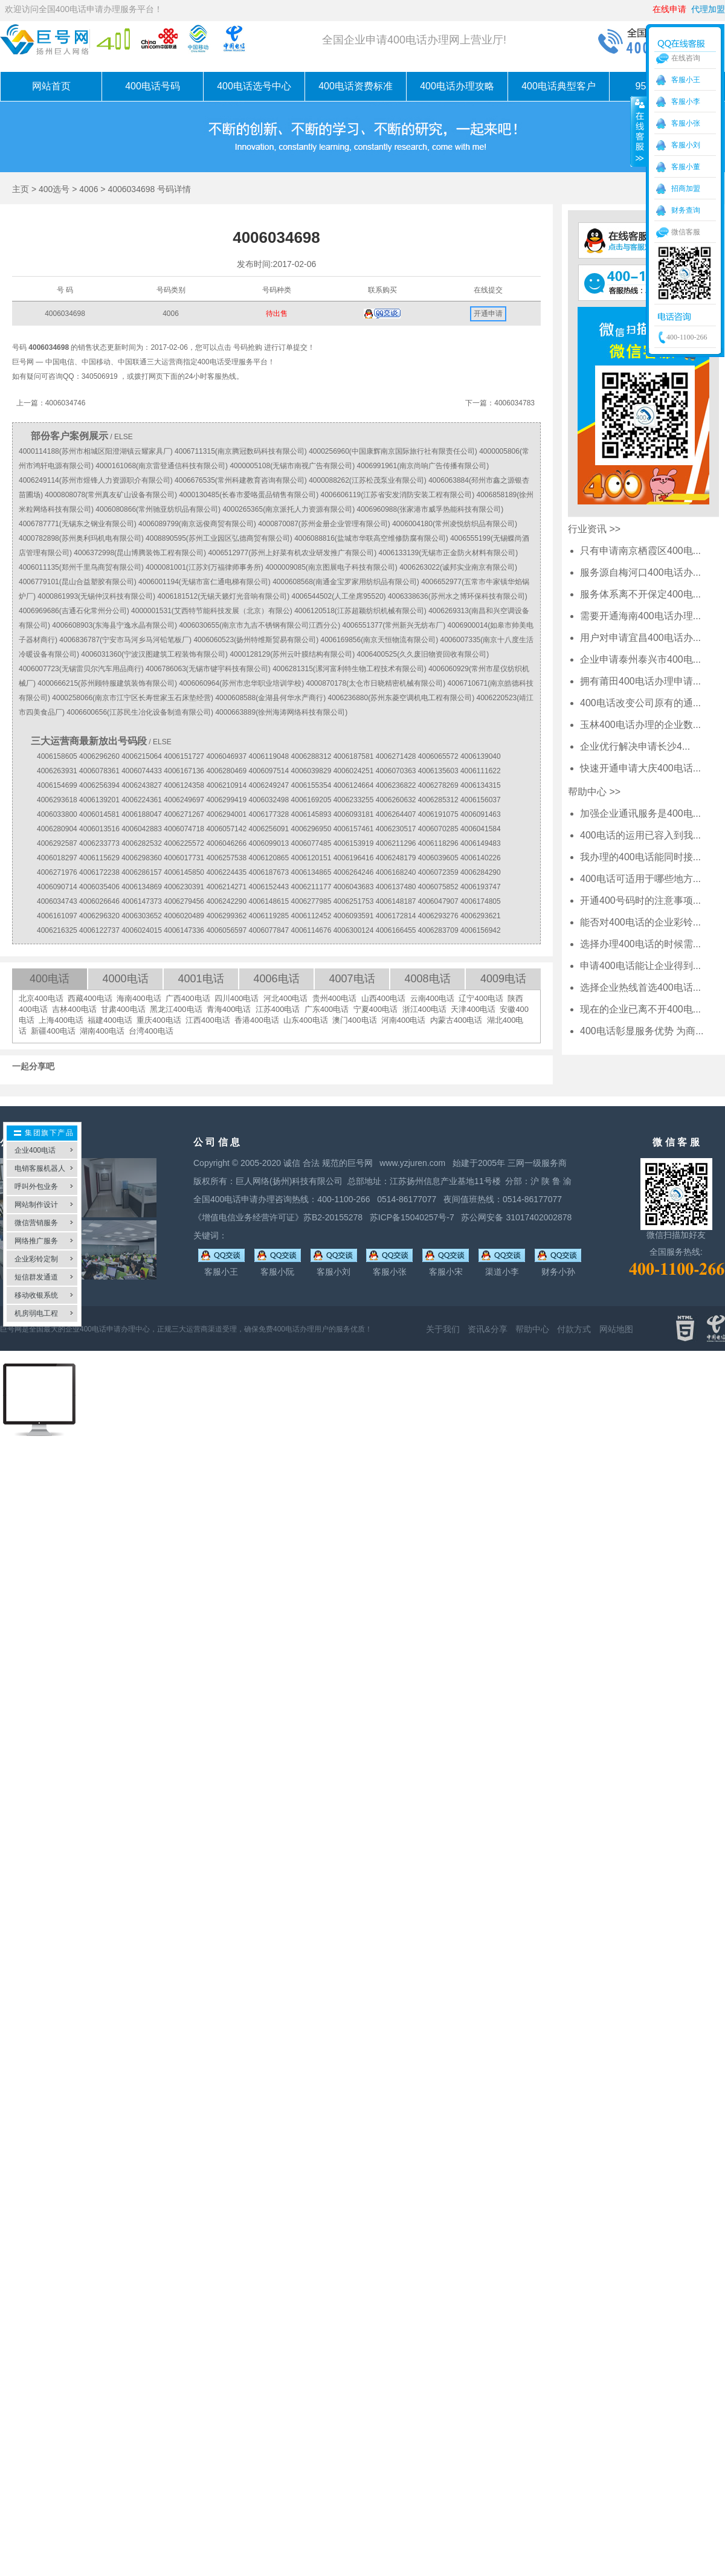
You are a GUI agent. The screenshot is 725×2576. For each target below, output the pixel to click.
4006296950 (311, 829)
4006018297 (57, 858)
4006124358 (184, 785)
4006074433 (141, 771)
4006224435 (226, 872)
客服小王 (685, 80)
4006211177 (311, 887)
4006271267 (184, 814)
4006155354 (311, 785)
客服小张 (685, 123)
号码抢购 (247, 347)
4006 (88, 189)
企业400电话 (35, 1150)
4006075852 (438, 887)
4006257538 (226, 858)
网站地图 (616, 1329)
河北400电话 (285, 998)
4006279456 (184, 901)
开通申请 (488, 313)
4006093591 (354, 916)
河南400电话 (403, 1020)
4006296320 (99, 916)
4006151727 (184, 756)
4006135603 (438, 771)
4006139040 (480, 756)
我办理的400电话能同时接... (640, 857)
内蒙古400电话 (456, 1020)
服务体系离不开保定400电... (640, 594)
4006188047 (141, 814)
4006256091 (268, 829)
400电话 (49, 979)
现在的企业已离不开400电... (640, 1009)
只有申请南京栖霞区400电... (640, 551)
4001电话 (201, 979)
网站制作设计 (36, 1204)
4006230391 (184, 887)
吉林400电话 (74, 1009)
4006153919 (354, 843)
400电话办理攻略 (457, 86)
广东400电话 (326, 1009)
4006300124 (354, 930)
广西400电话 (188, 998)
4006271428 (396, 756)
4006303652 (141, 916)
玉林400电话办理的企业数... (640, 725)
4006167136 (184, 771)
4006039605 (438, 858)
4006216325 (57, 930)
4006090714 (57, 887)
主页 (20, 189)
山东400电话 (305, 1020)
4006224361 (141, 800)
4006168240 (396, 872)
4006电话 (276, 979)
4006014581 (99, 814)
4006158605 (57, 756)
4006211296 (396, 843)
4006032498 (268, 800)
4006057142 (226, 829)
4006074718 (184, 829)
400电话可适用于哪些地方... (640, 879)
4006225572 (184, 843)
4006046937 (226, 756)
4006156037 (480, 800)
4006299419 (226, 800)
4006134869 (141, 887)
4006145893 (311, 814)
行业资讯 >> (594, 529)
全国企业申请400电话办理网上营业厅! (414, 40)
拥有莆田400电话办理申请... (640, 681)
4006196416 (354, 858)
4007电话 (352, 979)
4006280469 (226, 771)
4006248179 (396, 858)
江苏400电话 (278, 1009)
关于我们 (443, 1329)
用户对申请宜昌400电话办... (640, 638)
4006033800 (57, 814)
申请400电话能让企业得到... (640, 966)
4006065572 (438, 756)
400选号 (54, 189)
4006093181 (354, 814)
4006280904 (57, 829)
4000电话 (125, 979)
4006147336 (184, 930)
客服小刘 (685, 145)
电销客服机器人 (39, 1168)
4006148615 (268, 901)
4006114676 (311, 930)
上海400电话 (61, 1020)
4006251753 (354, 901)
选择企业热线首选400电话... (640, 987)
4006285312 (438, 800)
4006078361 (99, 771)
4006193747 (480, 887)
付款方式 (574, 1329)
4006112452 (311, 916)
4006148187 (396, 901)
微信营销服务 (36, 1223)
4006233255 (354, 800)
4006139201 (99, 800)
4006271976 (57, 872)
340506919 (100, 376)
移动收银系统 (36, 1295)
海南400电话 (139, 998)
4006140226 (480, 858)
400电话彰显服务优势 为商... (641, 1031)
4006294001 (226, 814)
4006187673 (268, 872)
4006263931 (57, 771)
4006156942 (480, 930)
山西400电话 (383, 998)
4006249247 (268, 785)
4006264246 (354, 872)
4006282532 (141, 843)
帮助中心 (532, 1329)
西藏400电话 (90, 998)
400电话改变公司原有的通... (640, 703)
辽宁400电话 (481, 998)
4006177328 (268, 814)
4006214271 (226, 887)
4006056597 (226, 930)
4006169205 (311, 800)
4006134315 (480, 785)
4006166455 (396, 930)
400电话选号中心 (254, 86)
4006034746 (65, 403)
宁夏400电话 (375, 1009)
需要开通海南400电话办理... (640, 616)
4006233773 (99, 843)
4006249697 (184, 800)
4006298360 (141, 858)
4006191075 (438, 814)
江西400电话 (207, 1020)
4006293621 (480, 916)
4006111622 (480, 771)
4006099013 (268, 843)
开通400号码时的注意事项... (640, 900)
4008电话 (427, 979)
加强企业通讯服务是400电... (640, 813)
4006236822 (396, 785)
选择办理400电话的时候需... (640, 944)
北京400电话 (41, 998)
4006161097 (57, 916)
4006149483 (480, 843)
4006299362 (226, 916)
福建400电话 (110, 1020)
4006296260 (99, 756)
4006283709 (438, 930)
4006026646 (99, 901)
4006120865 (268, 858)
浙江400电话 (424, 1009)
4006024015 (141, 930)
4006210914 (226, 785)
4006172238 (99, 872)
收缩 (638, 131)
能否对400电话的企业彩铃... (640, 922)
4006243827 (141, 785)
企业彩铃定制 (36, 1259)
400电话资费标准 (355, 86)
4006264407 (396, 814)
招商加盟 (685, 188)
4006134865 (311, 872)
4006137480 (396, 887)
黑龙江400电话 (176, 1009)
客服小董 (685, 167)
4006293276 (438, 916)
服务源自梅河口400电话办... (640, 572)
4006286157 (141, 872)
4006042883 (141, 829)
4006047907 (438, 901)
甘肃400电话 (123, 1009)
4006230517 (396, 829)
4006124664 (354, 785)
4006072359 (438, 872)
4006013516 (99, 829)
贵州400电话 (334, 998)
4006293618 (57, 800)
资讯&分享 (487, 1329)
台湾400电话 (151, 1030)
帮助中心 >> (594, 792)
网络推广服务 (36, 1241)
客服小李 (685, 101)
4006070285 (438, 829)
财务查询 (685, 210)
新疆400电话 (53, 1030)
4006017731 (184, 858)
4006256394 (99, 785)
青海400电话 (229, 1009)
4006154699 (57, 785)
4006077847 (268, 930)
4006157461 (354, 829)
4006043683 (354, 887)
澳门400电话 (354, 1020)
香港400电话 (256, 1020)
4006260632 (396, 800)
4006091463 (480, 814)
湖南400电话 (102, 1030)
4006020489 (184, 916)
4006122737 (99, 930)
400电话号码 (152, 86)
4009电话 (503, 979)
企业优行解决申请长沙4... (635, 746)
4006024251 (354, 771)
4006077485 (311, 843)
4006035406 (99, 887)
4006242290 (226, 901)
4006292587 (57, 843)
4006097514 (268, 771)
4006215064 (141, 756)
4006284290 (480, 872)
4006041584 (480, 829)
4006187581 (354, 756)
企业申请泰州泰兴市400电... (640, 659)
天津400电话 (473, 1009)
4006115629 (99, 858)
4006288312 (311, 756)
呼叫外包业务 (36, 1186)
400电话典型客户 (558, 86)
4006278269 (438, 785)
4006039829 (311, 771)
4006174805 (480, 901)
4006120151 (311, 858)
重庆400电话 (159, 1020)
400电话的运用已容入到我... (640, 835)
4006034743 (57, 901)
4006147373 (141, 901)
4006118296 (438, 843)
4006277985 (311, 901)
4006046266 (226, 843)
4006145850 (184, 872)
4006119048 (268, 756)
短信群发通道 (36, 1277)
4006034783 (514, 403)
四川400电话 (236, 998)
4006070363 (396, 771)
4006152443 (268, 887)
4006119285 (268, 916)
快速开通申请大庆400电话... (640, 768)
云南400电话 (432, 998)
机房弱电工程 (36, 1313)
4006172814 (396, 916)
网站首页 (51, 86)
